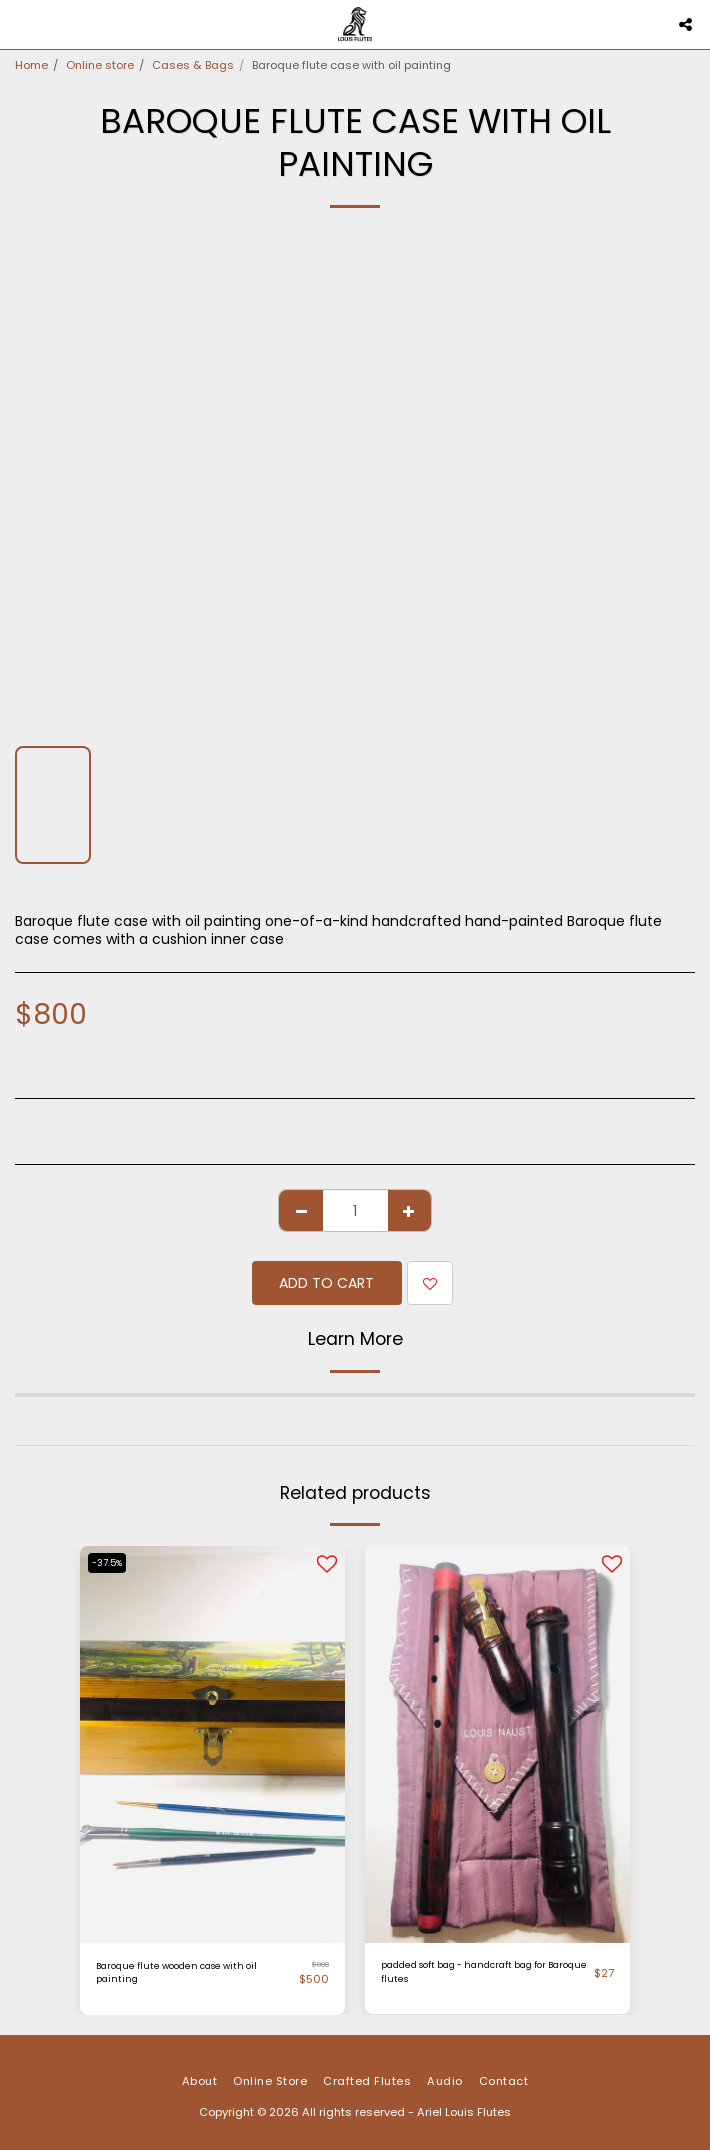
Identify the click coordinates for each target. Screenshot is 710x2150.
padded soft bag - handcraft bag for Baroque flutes (484, 1971)
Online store (100, 65)
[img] (497, 1745)
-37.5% (107, 1563)
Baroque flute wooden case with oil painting (176, 1972)
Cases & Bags (193, 65)
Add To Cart (326, 1283)
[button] (22, 24)
